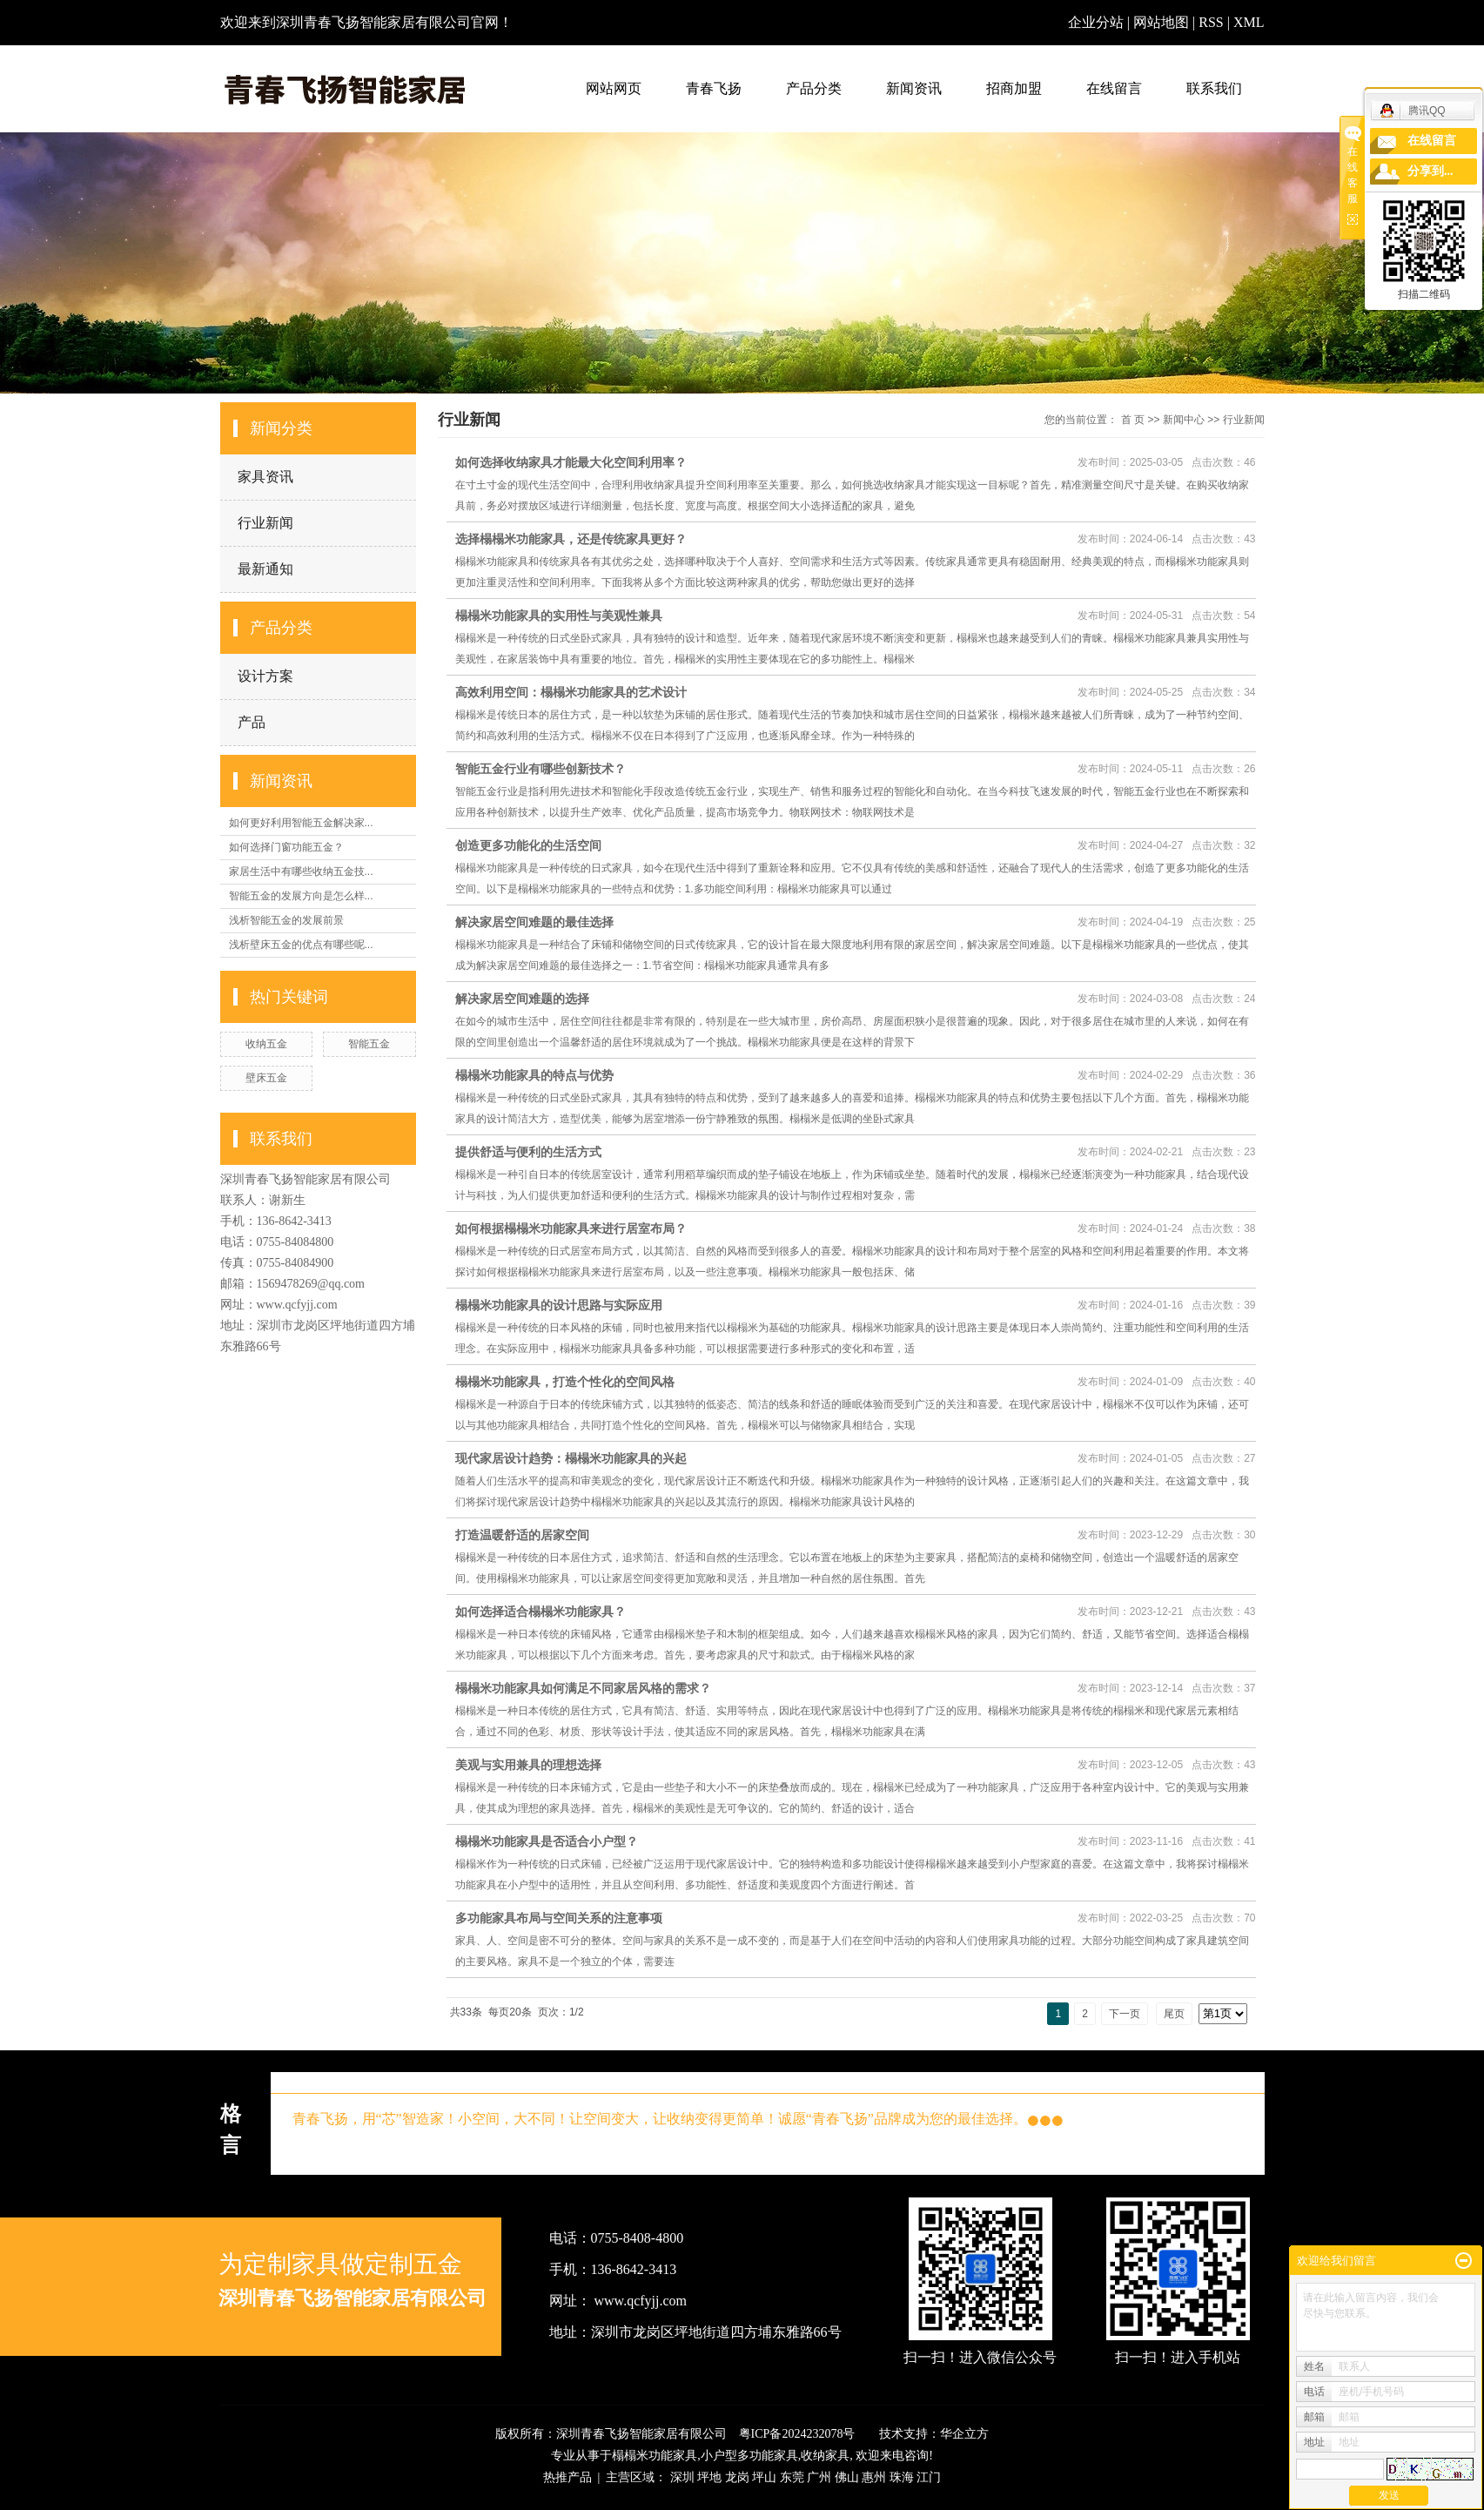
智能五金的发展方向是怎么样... (301, 896)
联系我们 (1214, 88)
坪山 (764, 2477)
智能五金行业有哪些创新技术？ (540, 769)
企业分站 (1096, 22)
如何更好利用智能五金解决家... (301, 823)
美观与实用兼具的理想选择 (528, 1765)
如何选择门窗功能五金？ (286, 847)
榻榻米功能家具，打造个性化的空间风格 (565, 1382)
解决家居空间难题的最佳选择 (534, 922)
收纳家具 (825, 2455)
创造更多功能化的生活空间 (528, 845)
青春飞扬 (714, 88)
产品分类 (814, 88)
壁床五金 (266, 1078)
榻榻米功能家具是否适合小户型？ (546, 1841)
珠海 (902, 2477)
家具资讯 (265, 476)
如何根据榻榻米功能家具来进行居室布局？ (571, 1228)
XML (1249, 22)
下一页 (1124, 2014)
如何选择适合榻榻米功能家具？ (540, 1611)
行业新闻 (265, 522)
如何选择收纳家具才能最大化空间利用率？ (571, 462)
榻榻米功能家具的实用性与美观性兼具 (558, 615)
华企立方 (964, 2433)
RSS (1211, 22)
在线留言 (1114, 88)
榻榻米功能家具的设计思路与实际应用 (558, 1305)
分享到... (1430, 171)
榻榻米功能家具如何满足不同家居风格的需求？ (583, 1688)
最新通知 (265, 569)
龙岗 (737, 2477)
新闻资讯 (914, 88)
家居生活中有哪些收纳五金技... (301, 871)
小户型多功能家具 (749, 2455)
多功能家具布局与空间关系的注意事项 (558, 1918)
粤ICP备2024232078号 (797, 2433)
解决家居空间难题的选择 (522, 999)
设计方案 (265, 676)
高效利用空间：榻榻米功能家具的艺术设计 (571, 692)
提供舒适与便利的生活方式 (528, 1152)
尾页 (1174, 2014)
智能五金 (369, 1044)
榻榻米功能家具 (654, 2455)
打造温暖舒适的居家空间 (522, 1535)
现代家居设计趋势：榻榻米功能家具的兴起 (571, 1458)
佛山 (847, 2477)
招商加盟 (1014, 88)
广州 (819, 2477)
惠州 (874, 2477)
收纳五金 (266, 1044)
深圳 (682, 2477)
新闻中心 (1184, 420)
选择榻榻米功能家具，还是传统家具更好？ (571, 539)
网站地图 (1162, 22)
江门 (929, 2477)
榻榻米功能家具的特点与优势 (534, 1075)
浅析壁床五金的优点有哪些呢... (301, 945)
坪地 (709, 2477)
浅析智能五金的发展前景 (286, 920)
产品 (251, 722)
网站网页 (613, 88)
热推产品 (567, 2477)
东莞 (792, 2477)
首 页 (1133, 420)
